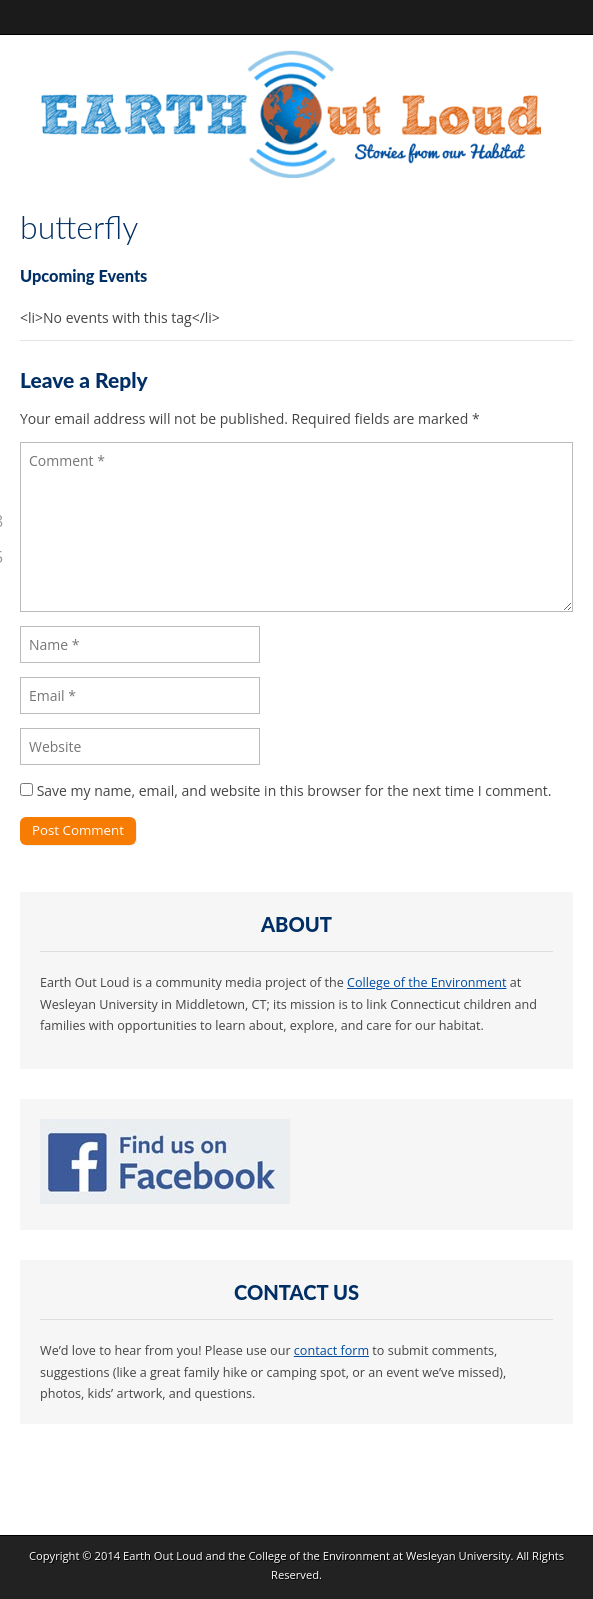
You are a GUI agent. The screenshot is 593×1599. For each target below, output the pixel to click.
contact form (331, 1350)
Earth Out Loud (163, 1555)
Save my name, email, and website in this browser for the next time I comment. (294, 790)
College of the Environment (426, 982)
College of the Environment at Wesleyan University (379, 1555)
